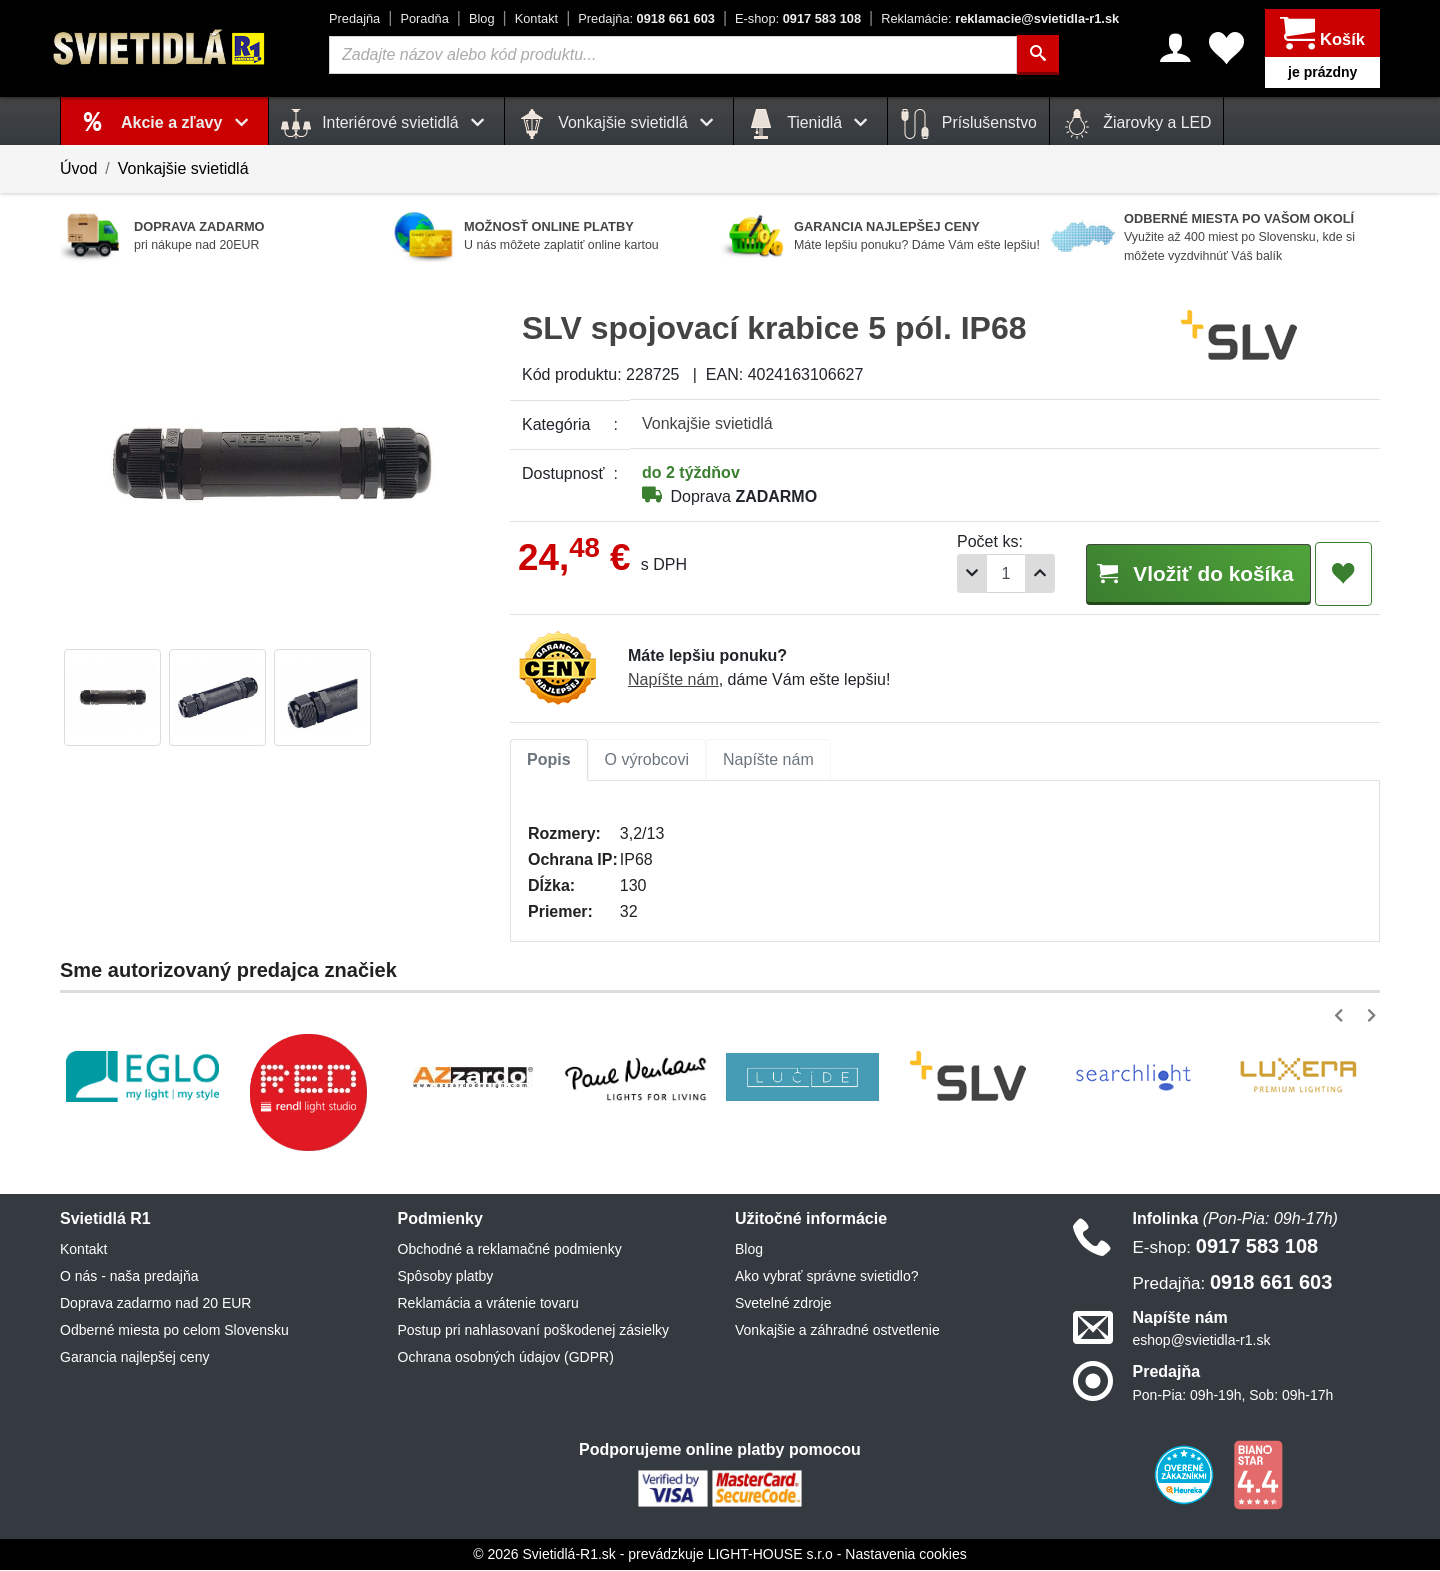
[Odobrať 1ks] (953, 573)
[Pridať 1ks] (1021, 573)
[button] (1342, 1016)
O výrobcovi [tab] (647, 760)
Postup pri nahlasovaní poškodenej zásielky (534, 1331)
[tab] (549, 761)
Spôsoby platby (446, 1277)
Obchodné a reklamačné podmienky (510, 1250)
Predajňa (354, 18)
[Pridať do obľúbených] (1343, 574)
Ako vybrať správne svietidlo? (826, 1277)
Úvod (78, 168)
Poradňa (424, 18)
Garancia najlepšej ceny (134, 1358)
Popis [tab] (549, 760)
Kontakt (536, 18)
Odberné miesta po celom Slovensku (174, 1331)
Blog (482, 18)
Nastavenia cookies (905, 1555)
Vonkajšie (707, 423)
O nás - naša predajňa (129, 1277)
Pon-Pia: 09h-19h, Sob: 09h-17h (1233, 1396)
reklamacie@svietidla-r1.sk (1000, 18)
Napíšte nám (673, 680)
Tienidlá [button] (810, 124)
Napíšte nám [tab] (768, 760)
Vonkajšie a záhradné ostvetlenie (837, 1331)
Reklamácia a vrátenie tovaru (488, 1304)
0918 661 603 (646, 18)
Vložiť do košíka (1188, 572)
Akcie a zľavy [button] (188, 122)
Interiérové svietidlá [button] (386, 124)
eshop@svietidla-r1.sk (1202, 1341)
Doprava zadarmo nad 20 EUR (155, 1304)
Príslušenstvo (968, 124)
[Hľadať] (1038, 55)
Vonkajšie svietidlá (183, 168)
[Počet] (987, 573)
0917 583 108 (798, 18)
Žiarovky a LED (1137, 124)
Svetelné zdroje (783, 1304)
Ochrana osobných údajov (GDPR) (506, 1358)
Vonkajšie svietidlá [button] (619, 124)
